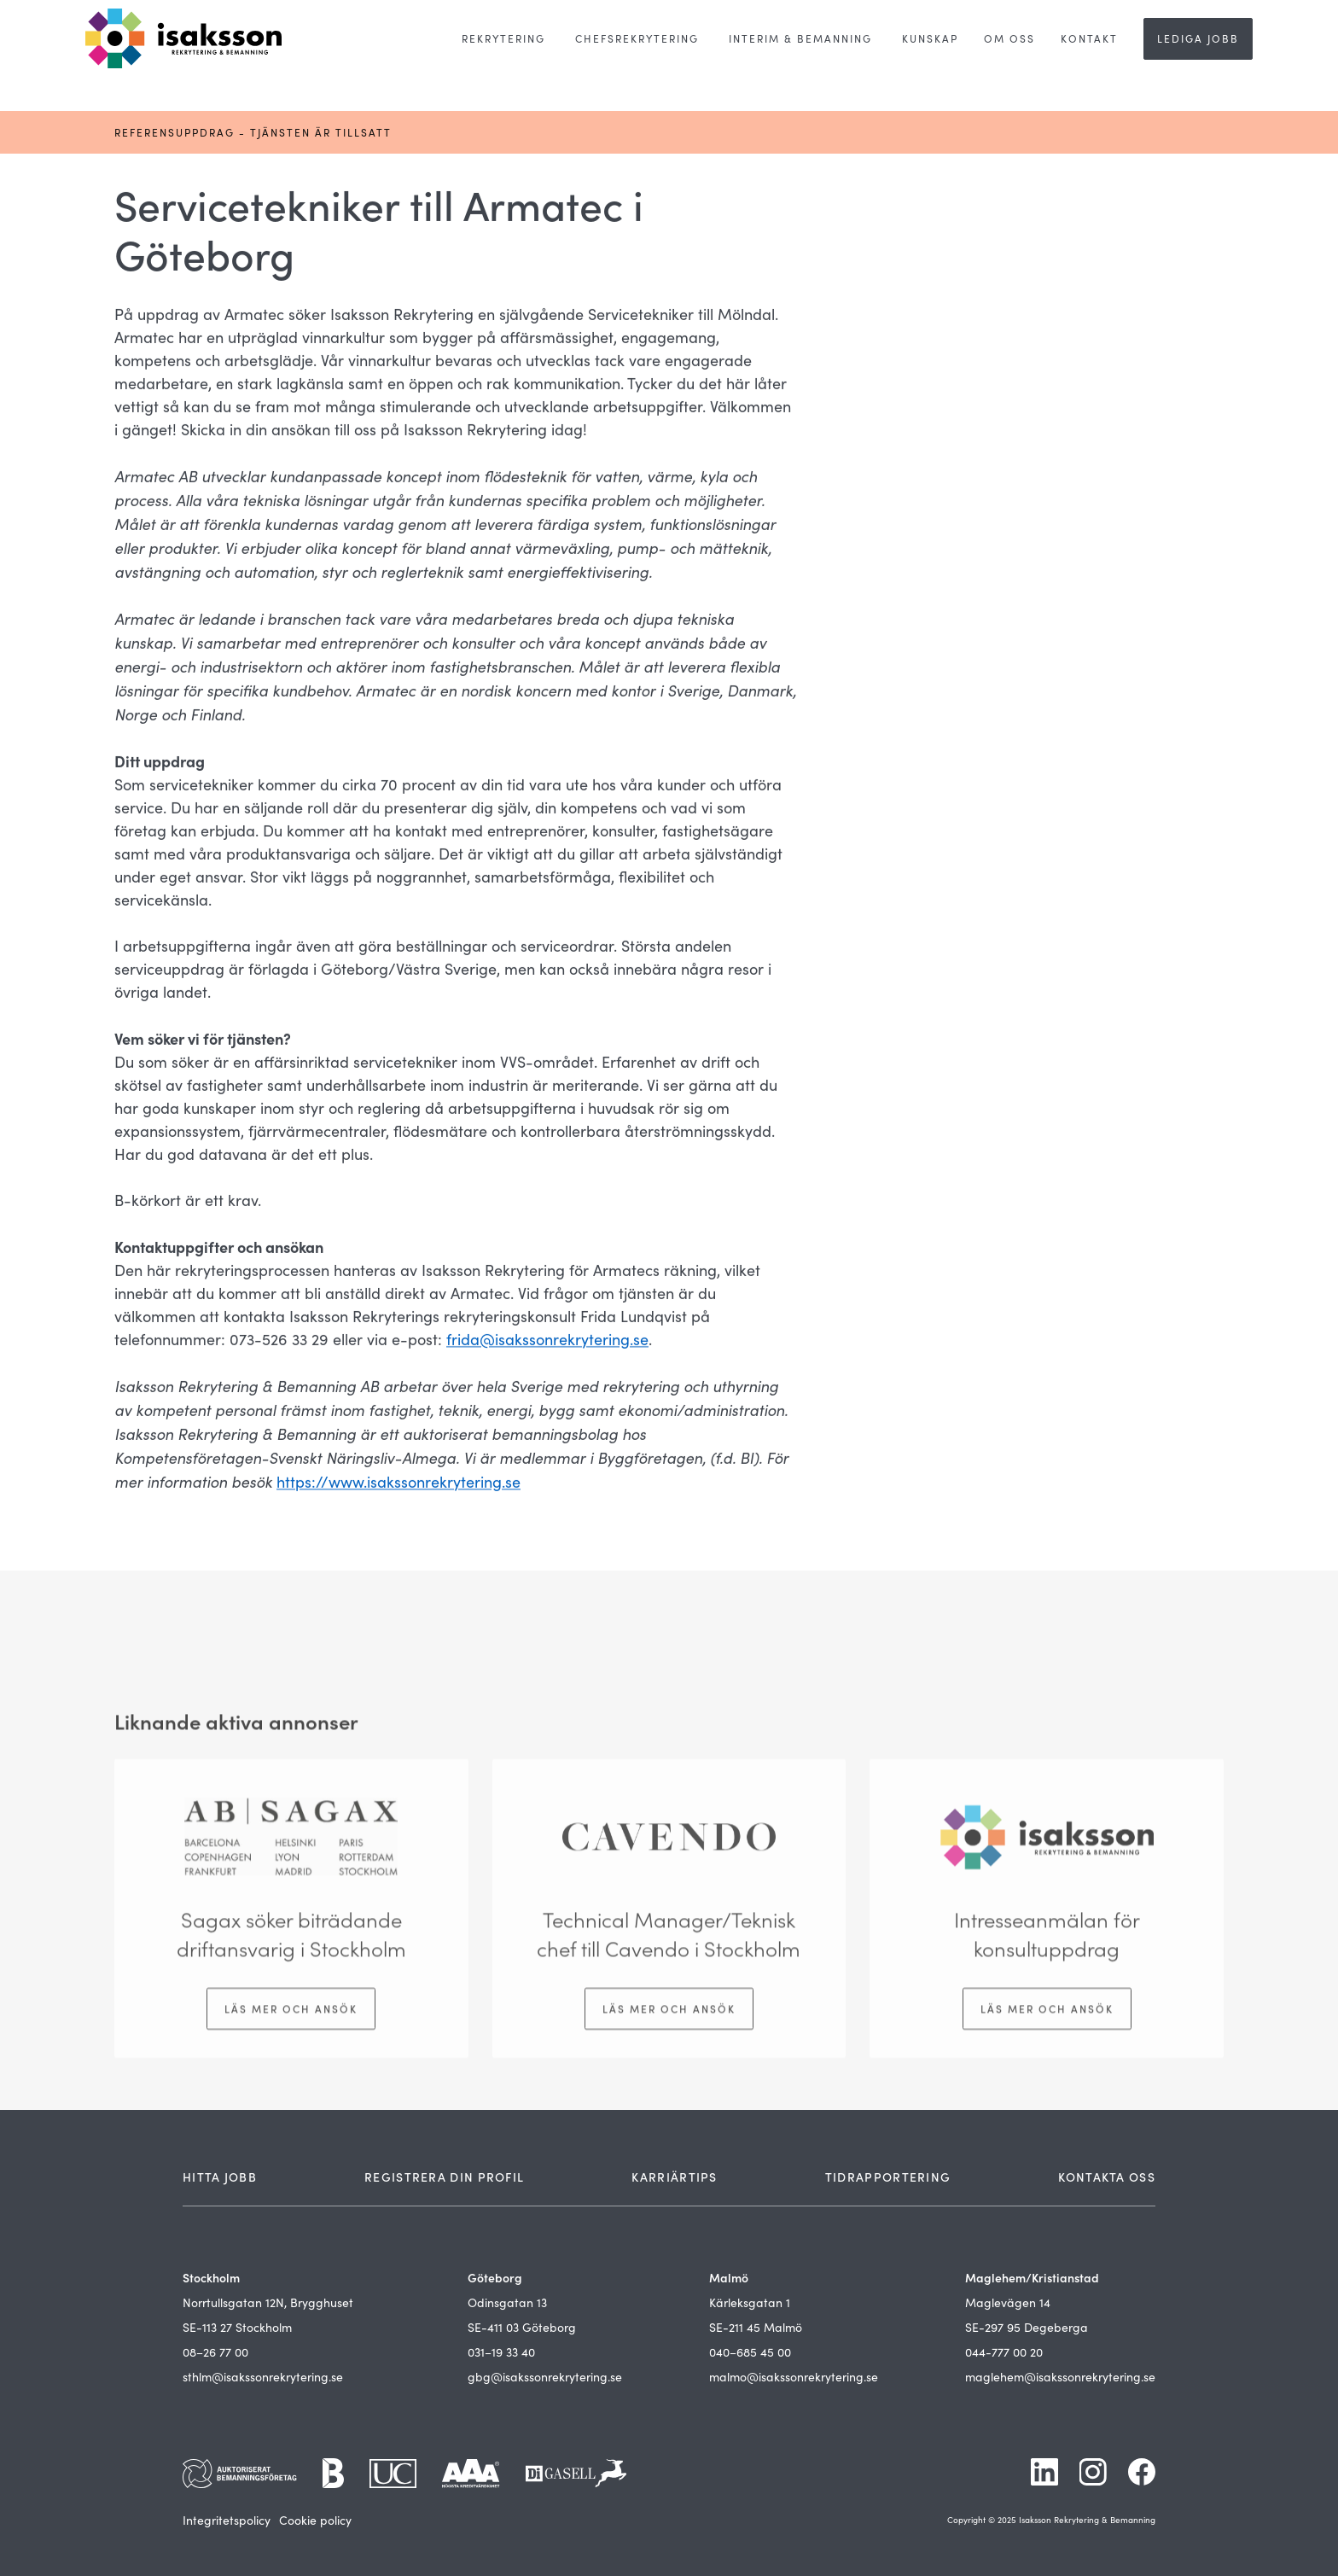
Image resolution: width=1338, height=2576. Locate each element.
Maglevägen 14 (1007, 2302)
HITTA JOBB (220, 2176)
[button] (503, 38)
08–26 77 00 (215, 2352)
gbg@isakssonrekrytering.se (545, 2377)
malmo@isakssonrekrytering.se (793, 2377)
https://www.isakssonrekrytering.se (398, 1483)
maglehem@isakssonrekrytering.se (1060, 2377)
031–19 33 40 (501, 2352)
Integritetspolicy (227, 2520)
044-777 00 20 (1004, 2352)
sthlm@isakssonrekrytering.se (263, 2377)
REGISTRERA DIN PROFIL (444, 2176)
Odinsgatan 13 (507, 2302)
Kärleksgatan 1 (749, 2302)
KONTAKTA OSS (1106, 2176)
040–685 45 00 (750, 2352)
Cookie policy (315, 2520)
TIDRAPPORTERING (888, 2176)
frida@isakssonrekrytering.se (547, 1341)
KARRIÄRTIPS (674, 2176)
